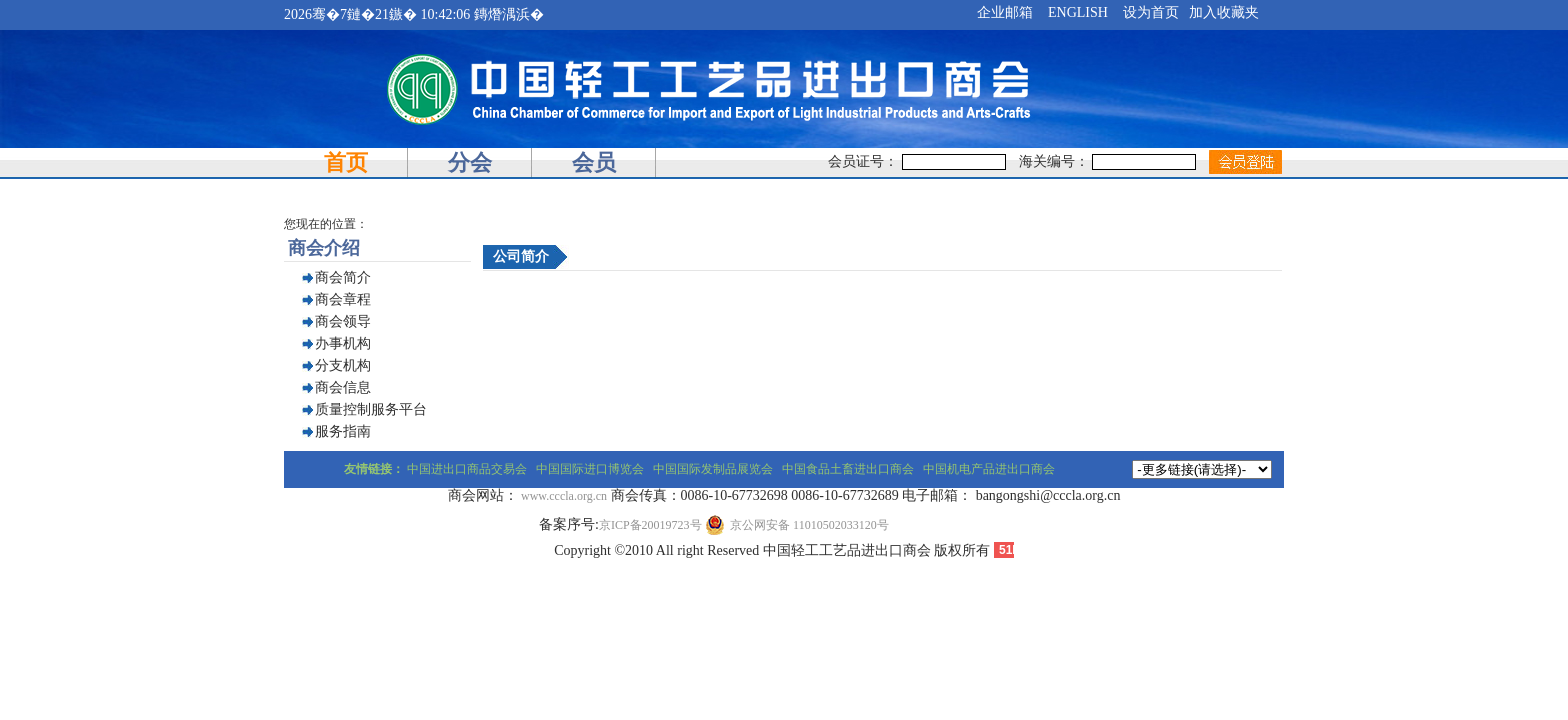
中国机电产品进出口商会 (989, 469)
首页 (346, 162)
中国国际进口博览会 (590, 469)
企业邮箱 (1005, 12)
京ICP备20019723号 (650, 525)
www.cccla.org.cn (564, 496)
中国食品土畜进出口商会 (848, 469)
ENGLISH (1078, 12)
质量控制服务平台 (371, 409)
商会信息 (343, 387)
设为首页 (1151, 12)
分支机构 (343, 365)
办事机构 (343, 343)
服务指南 (343, 431)
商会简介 (343, 277)
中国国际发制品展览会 (713, 469)
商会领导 (343, 321)
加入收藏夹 (1224, 12)
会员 (594, 162)
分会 (470, 162)
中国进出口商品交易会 (467, 469)
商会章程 (343, 299)
